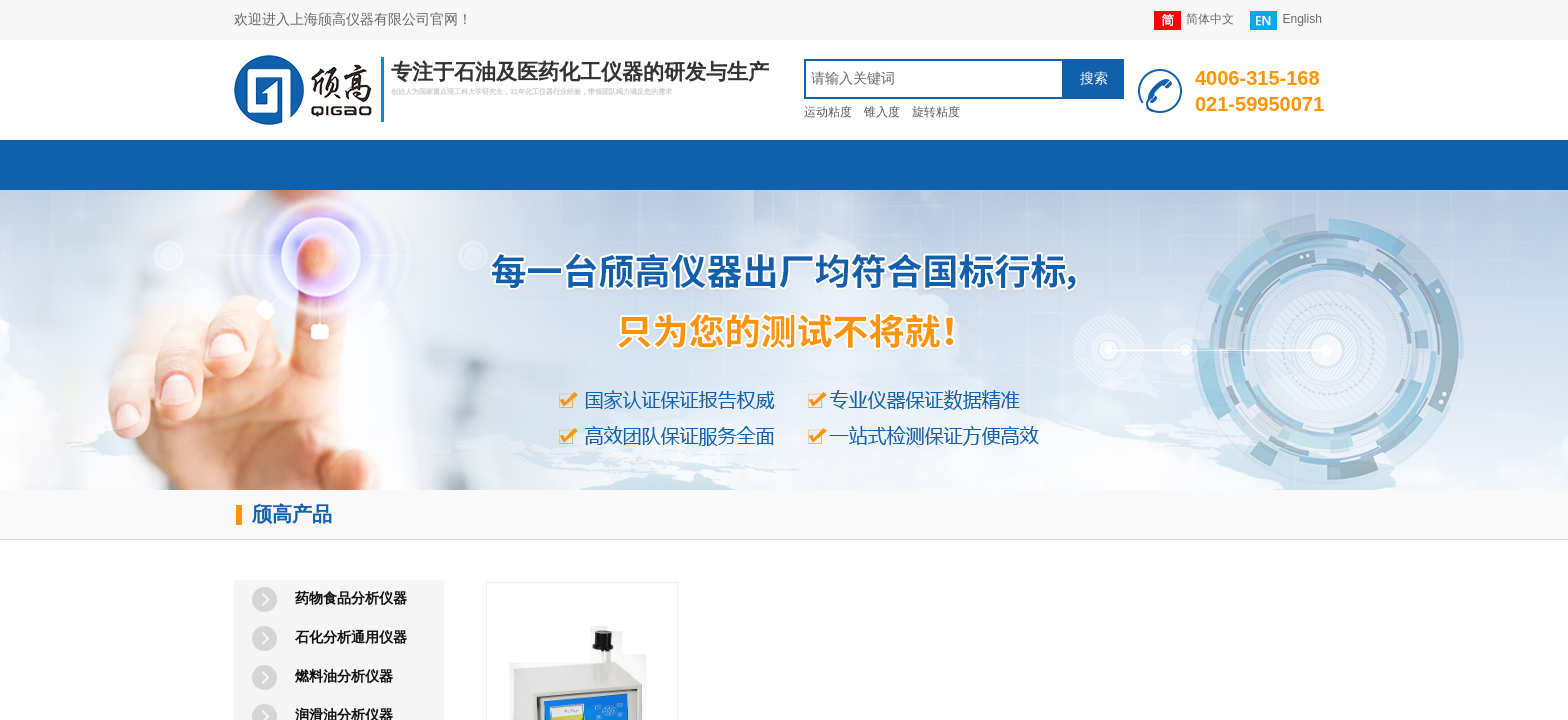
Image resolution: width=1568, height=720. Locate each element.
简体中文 (1194, 20)
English (1285, 20)
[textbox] (934, 79)
